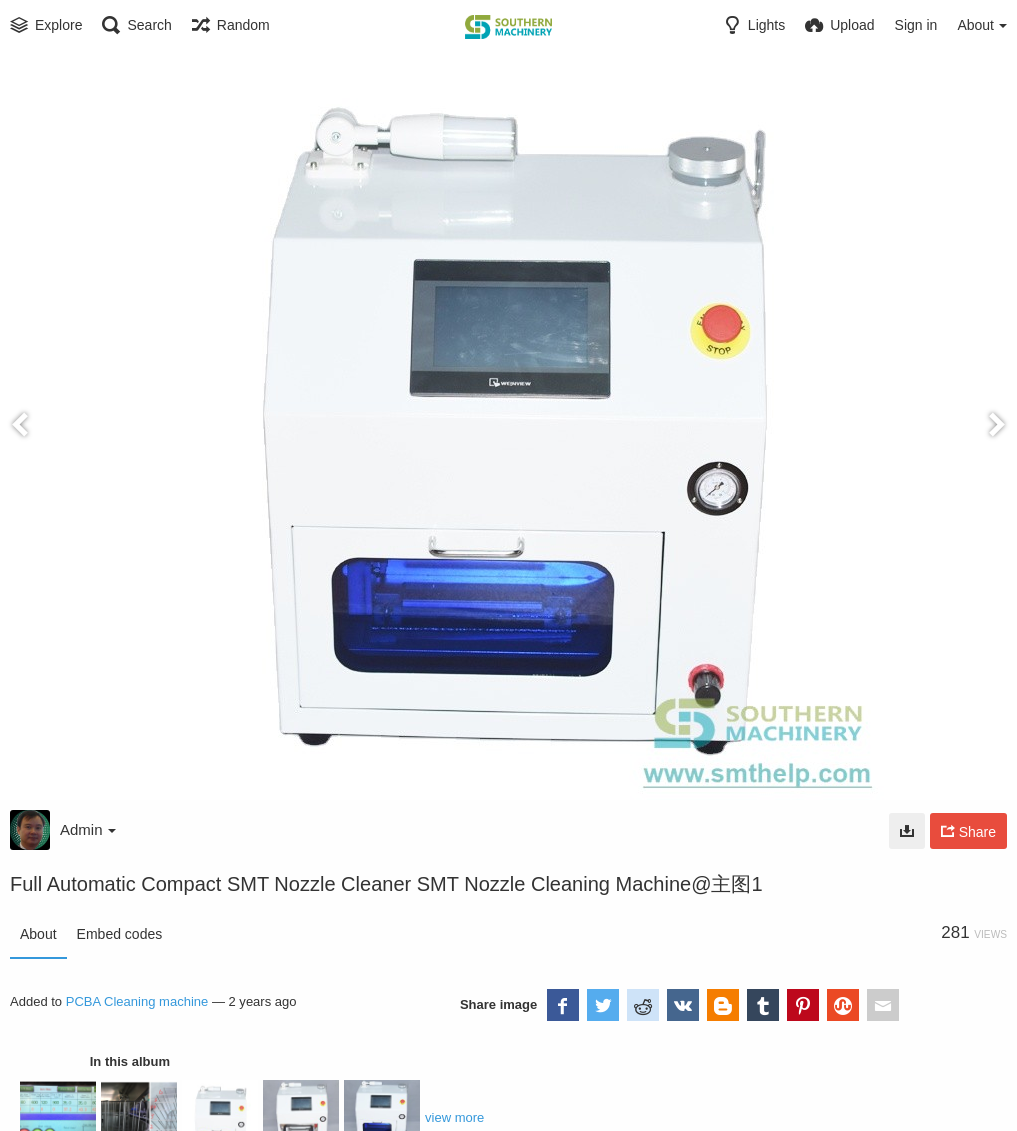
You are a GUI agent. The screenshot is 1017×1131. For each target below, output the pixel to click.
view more (454, 1117)
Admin (88, 829)
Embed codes (120, 934)
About (38, 934)
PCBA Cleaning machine (137, 1001)
